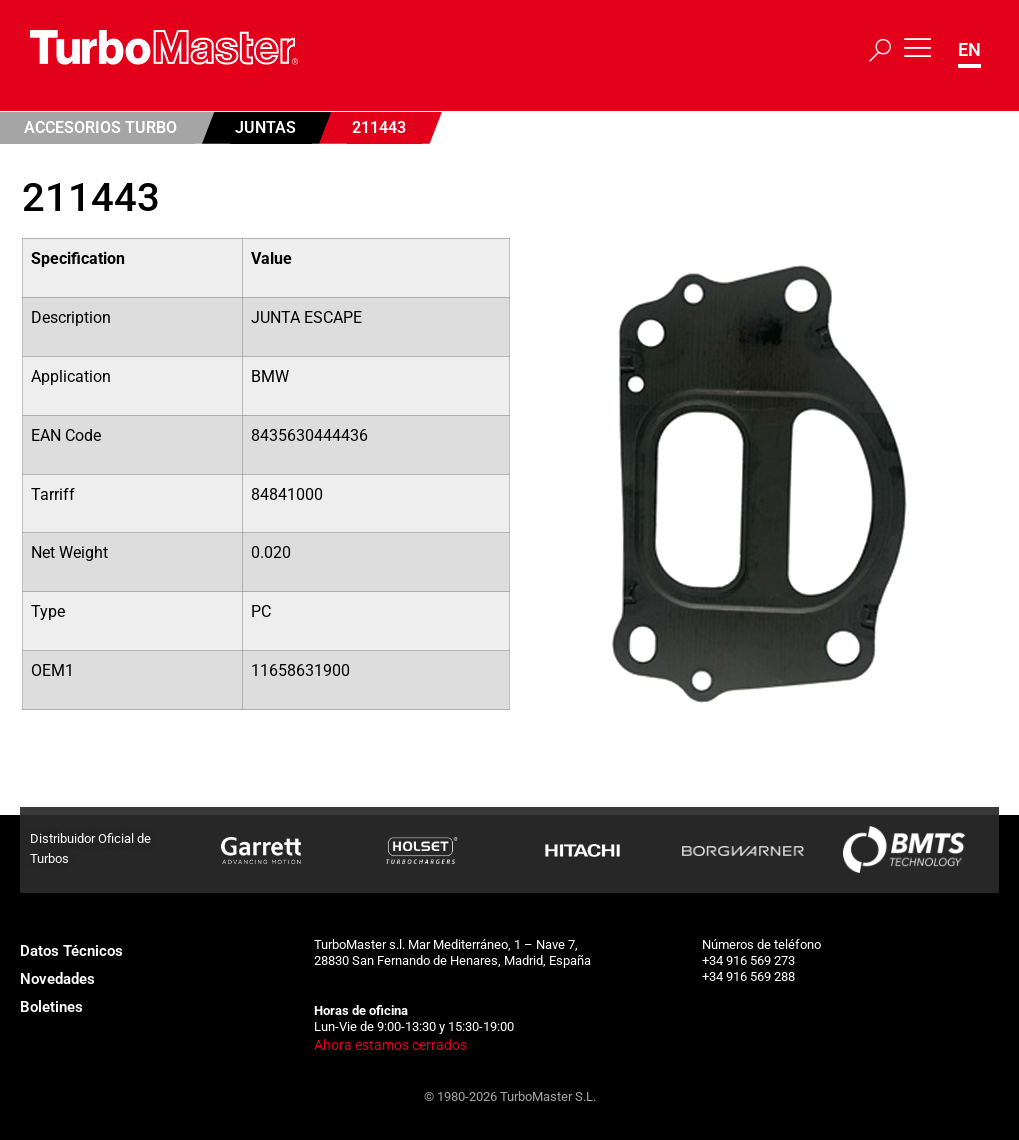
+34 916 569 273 (748, 960)
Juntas (265, 127)
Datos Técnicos (71, 951)
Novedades (57, 979)
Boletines (51, 1007)
